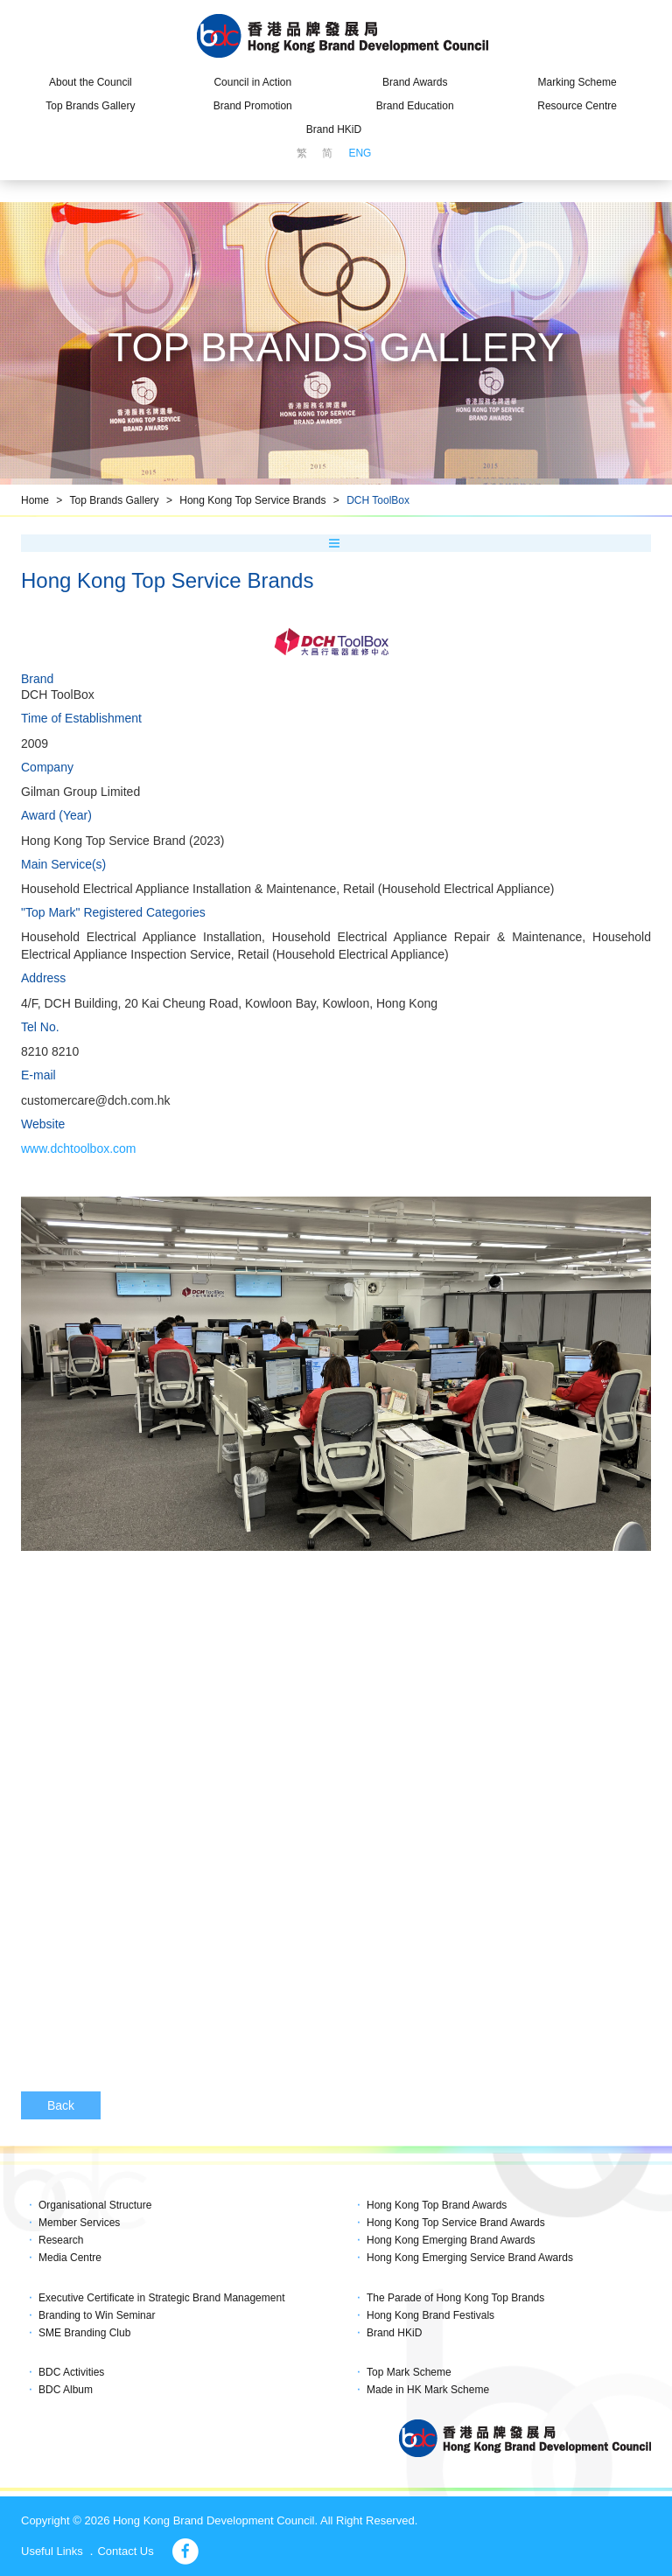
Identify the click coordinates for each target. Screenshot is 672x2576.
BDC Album (65, 2390)
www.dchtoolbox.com (78, 1148)
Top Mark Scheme (409, 2372)
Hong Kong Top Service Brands (252, 500)
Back (60, 2105)
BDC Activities (71, 2372)
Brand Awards (415, 82)
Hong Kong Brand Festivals (430, 2315)
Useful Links (52, 2551)
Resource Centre (577, 106)
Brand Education (415, 106)
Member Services (79, 2222)
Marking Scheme (577, 82)
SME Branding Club (84, 2333)
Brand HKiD (333, 129)
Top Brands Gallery (90, 106)
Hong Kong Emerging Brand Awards (451, 2240)
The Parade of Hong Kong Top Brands (455, 2298)
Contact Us (125, 2551)
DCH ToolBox (378, 500)
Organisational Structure (94, 2205)
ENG (359, 153)
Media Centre (70, 2257)
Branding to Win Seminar (96, 2315)
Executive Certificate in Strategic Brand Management (161, 2298)
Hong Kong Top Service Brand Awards (456, 2222)
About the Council (90, 82)
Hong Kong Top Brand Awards (437, 2205)
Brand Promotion (253, 106)
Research (60, 2240)
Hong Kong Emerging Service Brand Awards (470, 2257)
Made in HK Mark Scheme (428, 2390)
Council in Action (252, 82)
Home (35, 500)
